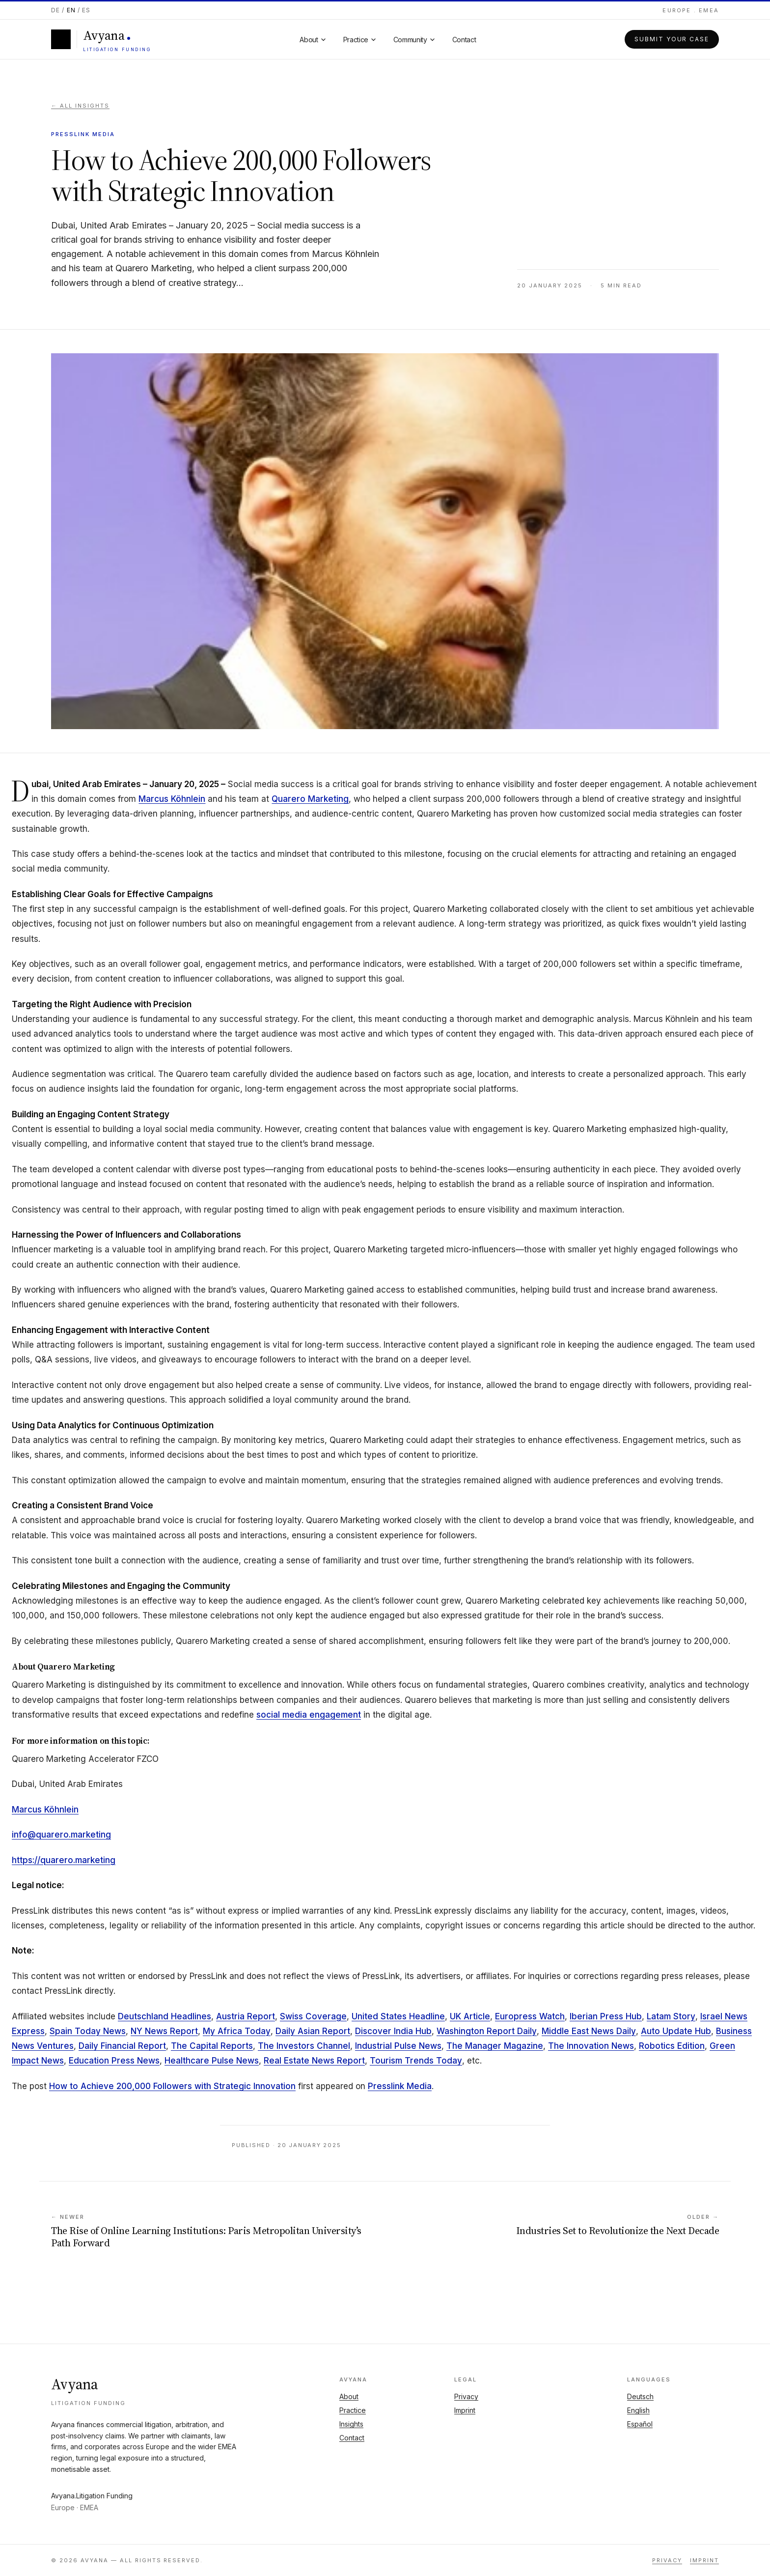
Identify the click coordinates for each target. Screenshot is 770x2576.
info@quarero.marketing (61, 1835)
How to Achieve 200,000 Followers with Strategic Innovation (172, 2086)
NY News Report (164, 2031)
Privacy (466, 2396)
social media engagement (308, 1715)
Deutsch (640, 2396)
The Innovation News (591, 2046)
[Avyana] (101, 39)
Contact (351, 2438)
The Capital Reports (212, 2046)
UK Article (470, 2016)
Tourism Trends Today (416, 2061)
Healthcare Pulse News (212, 2061)
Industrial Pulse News (398, 2046)
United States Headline (398, 2016)
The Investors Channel (304, 2046)
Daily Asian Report (312, 2031)
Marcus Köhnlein (171, 799)
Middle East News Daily (589, 2031)
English (638, 2410)
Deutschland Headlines (164, 2016)
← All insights (80, 105)
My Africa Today (237, 2031)
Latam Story (671, 2016)
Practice (352, 2410)
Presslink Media (400, 2086)
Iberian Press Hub (606, 2016)
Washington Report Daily (487, 2031)
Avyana (74, 2384)
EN (71, 10)
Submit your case (671, 39)
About (348, 2396)
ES (86, 10)
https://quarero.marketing (63, 1860)
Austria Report (245, 2016)
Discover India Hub (393, 2031)
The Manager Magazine (494, 2046)
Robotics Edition (672, 2046)
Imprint (464, 2410)
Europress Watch (530, 2016)
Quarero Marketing (310, 799)
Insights (351, 2424)
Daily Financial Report (122, 2046)
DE (55, 10)
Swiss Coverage (313, 2016)
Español (640, 2424)
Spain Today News (88, 2031)
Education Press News (114, 2061)
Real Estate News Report (314, 2061)
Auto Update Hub (676, 2031)
